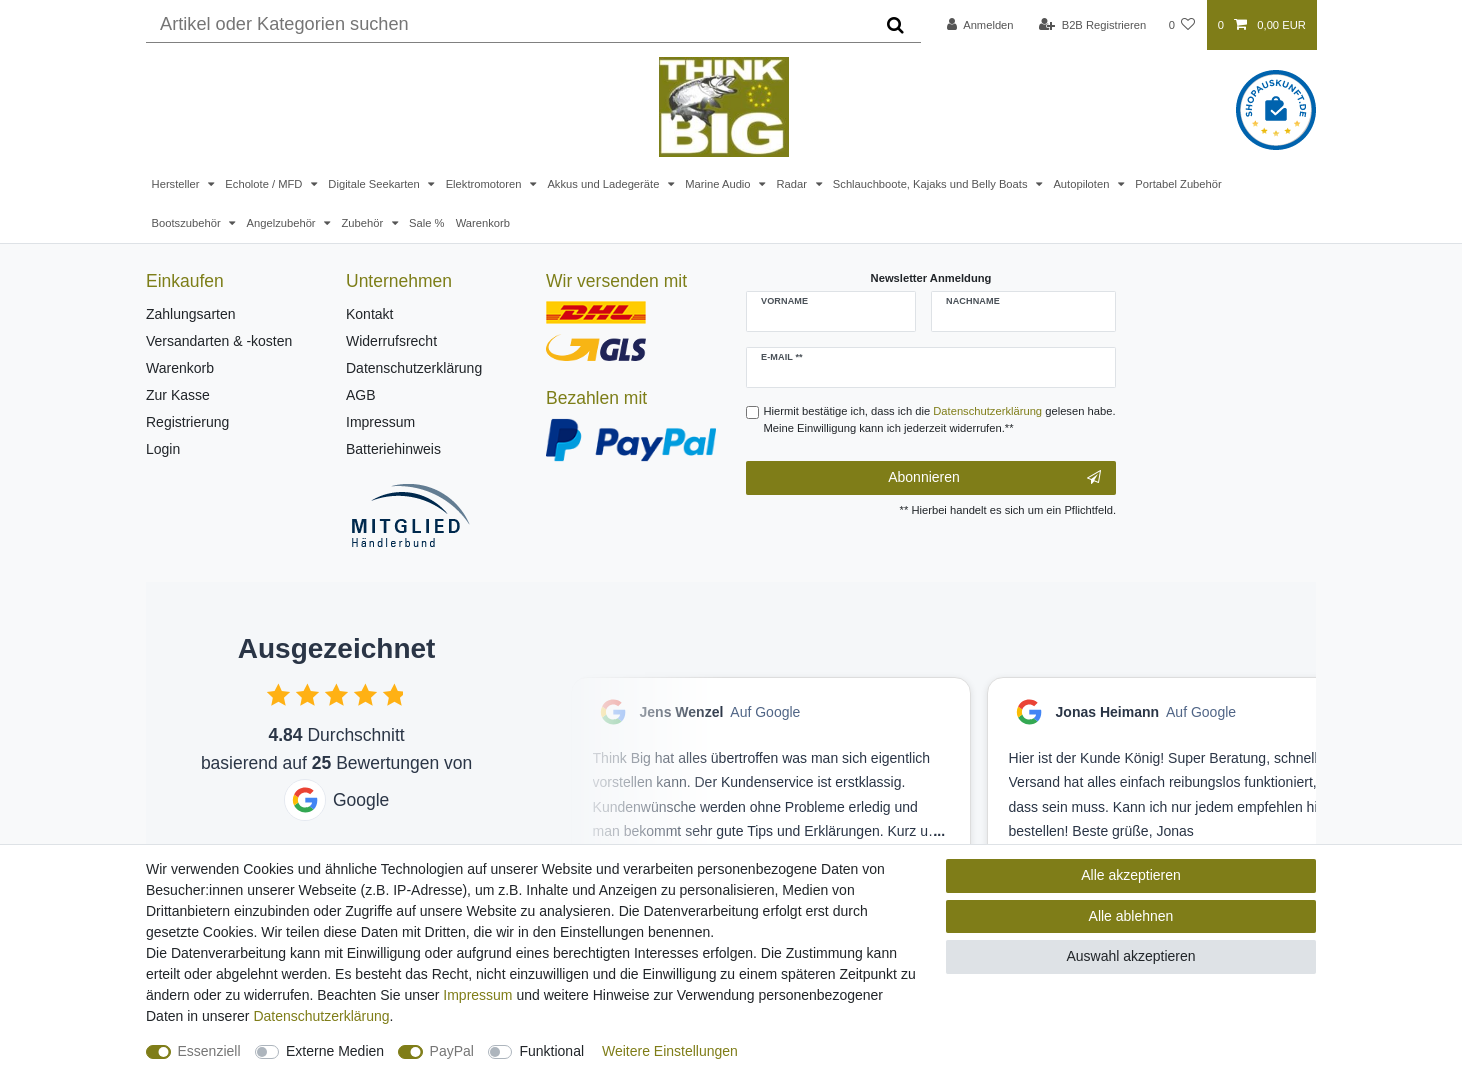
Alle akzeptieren (1131, 875)
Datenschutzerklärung (414, 368)
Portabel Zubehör (1178, 184)
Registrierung (187, 422)
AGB (361, 395)
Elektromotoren (485, 184)
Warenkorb (483, 223)
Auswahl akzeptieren (1130, 956)
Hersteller (177, 184)
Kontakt (369, 314)
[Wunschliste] (1181, 25)
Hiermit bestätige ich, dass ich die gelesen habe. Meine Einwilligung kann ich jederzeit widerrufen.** (940, 419)
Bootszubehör (188, 223)
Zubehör (363, 223)
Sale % (426, 223)
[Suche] (895, 25)
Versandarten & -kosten (219, 341)
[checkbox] (278, 694)
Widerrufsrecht (391, 341)
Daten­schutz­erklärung (321, 1016)
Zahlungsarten (191, 314)
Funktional (551, 1051)
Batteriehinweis (393, 449)
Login (163, 449)
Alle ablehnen (1131, 916)
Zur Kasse (178, 395)
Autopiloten (1082, 184)
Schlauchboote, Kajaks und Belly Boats (932, 184)
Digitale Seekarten (375, 184)
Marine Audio (719, 184)
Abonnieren (994, 478)
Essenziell (209, 1051)
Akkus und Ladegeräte (604, 184)
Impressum (380, 422)
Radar (793, 184)
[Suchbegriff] (508, 25)
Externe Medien (335, 1051)
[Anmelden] (980, 25)
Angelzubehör (283, 223)
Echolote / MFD (265, 184)
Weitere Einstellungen (670, 1051)
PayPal (452, 1051)
